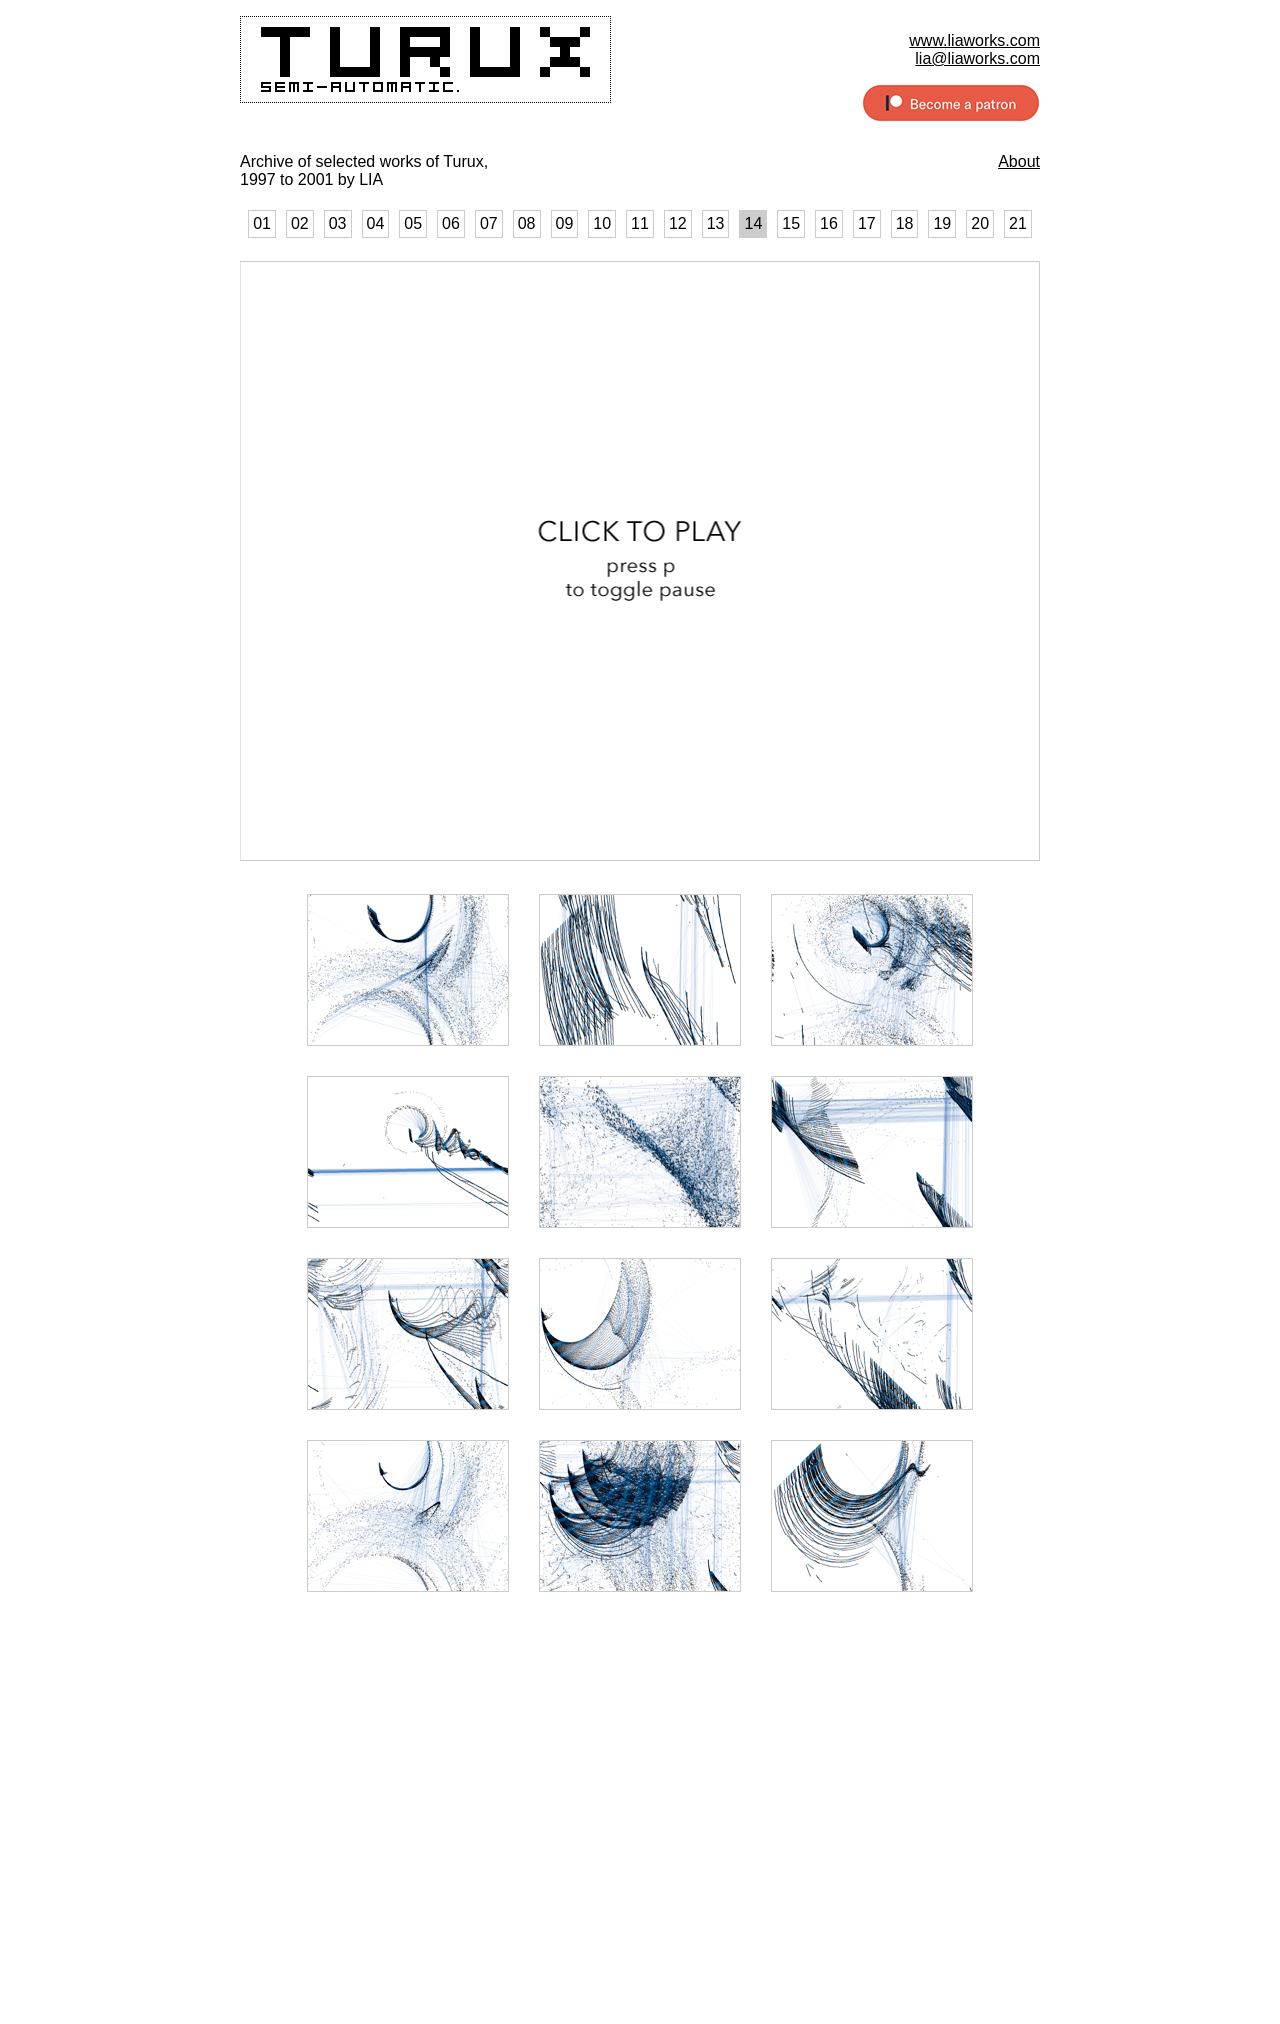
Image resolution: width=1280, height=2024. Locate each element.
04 (376, 223)
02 (300, 223)
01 (262, 223)
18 (905, 223)
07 (489, 223)
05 (413, 223)
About (1019, 161)
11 (640, 223)
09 (565, 223)
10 (602, 223)
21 (1018, 223)
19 (942, 223)
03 (338, 223)
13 (716, 223)
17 (867, 223)
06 (451, 223)
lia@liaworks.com (977, 58)
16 (829, 223)
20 (980, 223)
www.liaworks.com (974, 40)
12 (678, 223)
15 (791, 223)
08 (527, 223)
